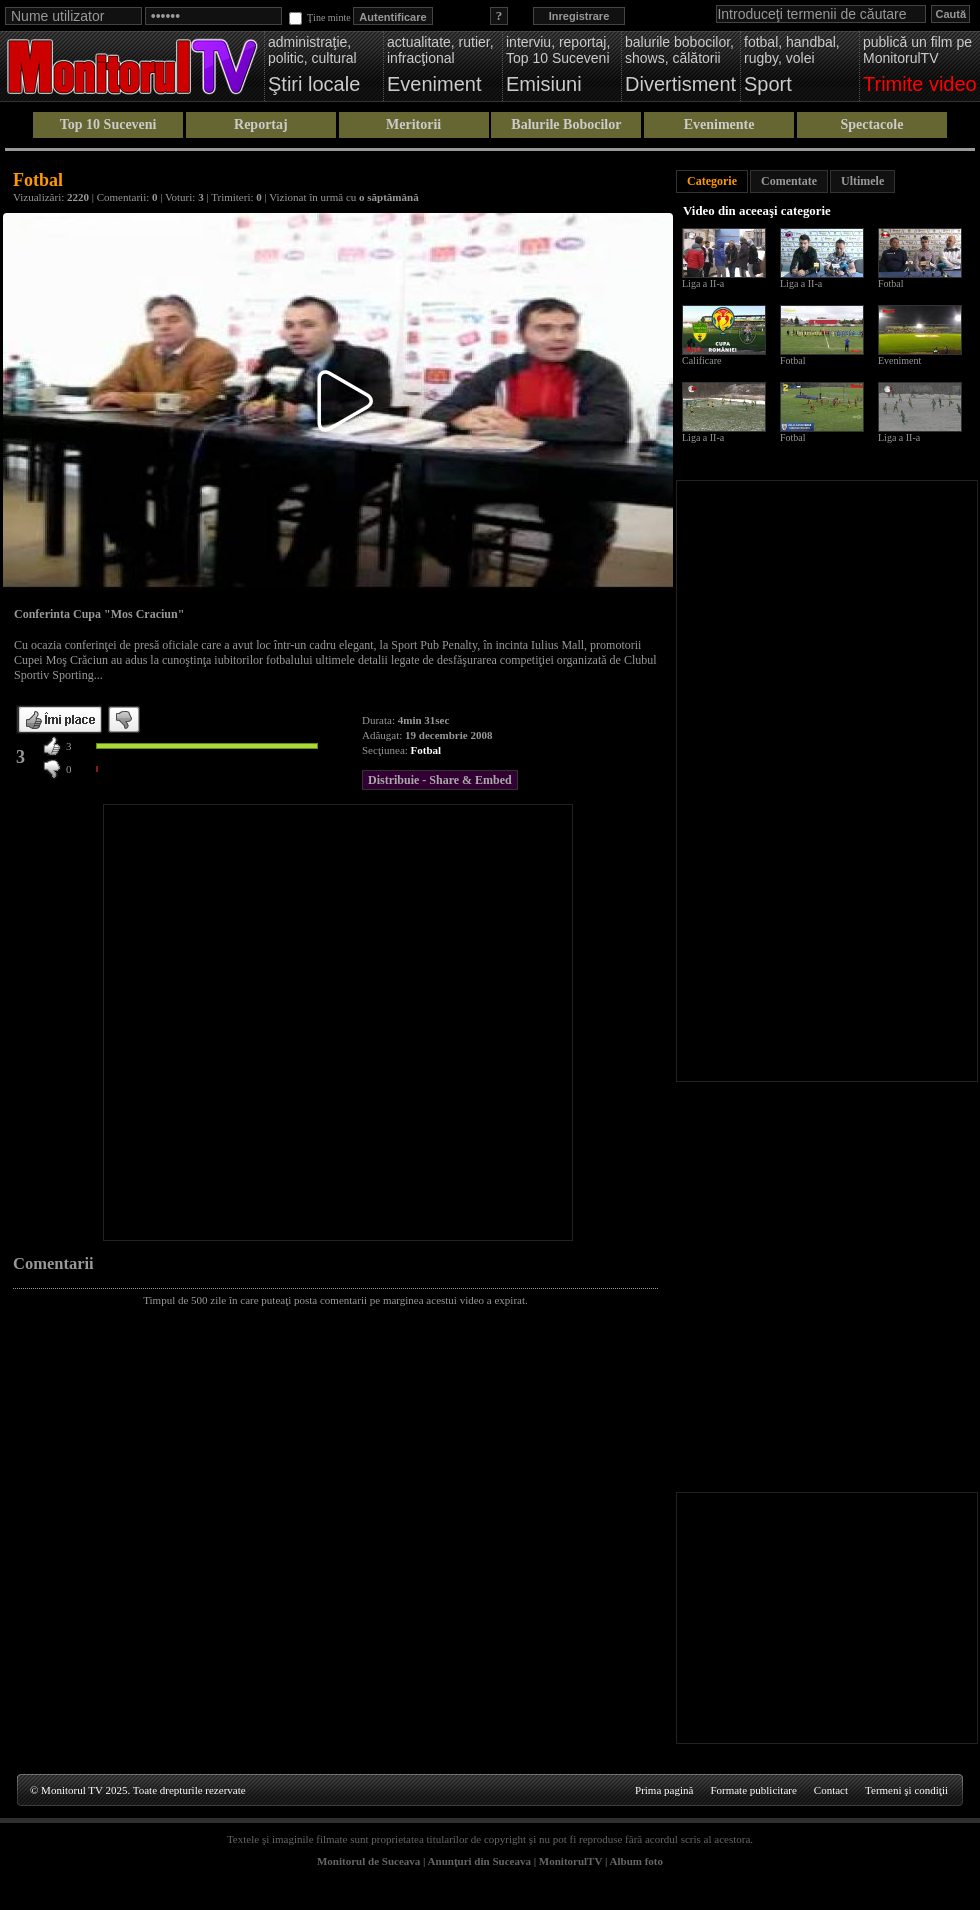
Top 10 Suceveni (108, 124)
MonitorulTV (570, 1861)
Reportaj (261, 124)
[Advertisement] (217, 1022)
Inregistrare (579, 16)
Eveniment (899, 360)
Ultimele (862, 181)
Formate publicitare (753, 1790)
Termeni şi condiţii (906, 1790)
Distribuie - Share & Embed (440, 780)
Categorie (712, 181)
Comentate (789, 181)
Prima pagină (664, 1790)
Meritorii (413, 124)
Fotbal (426, 750)
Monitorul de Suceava (368, 1861)
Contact (831, 1790)
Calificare (701, 360)
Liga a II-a (703, 283)
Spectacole (871, 124)
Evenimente (719, 124)
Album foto (636, 1861)
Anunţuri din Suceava (479, 1861)
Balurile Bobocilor (566, 124)
